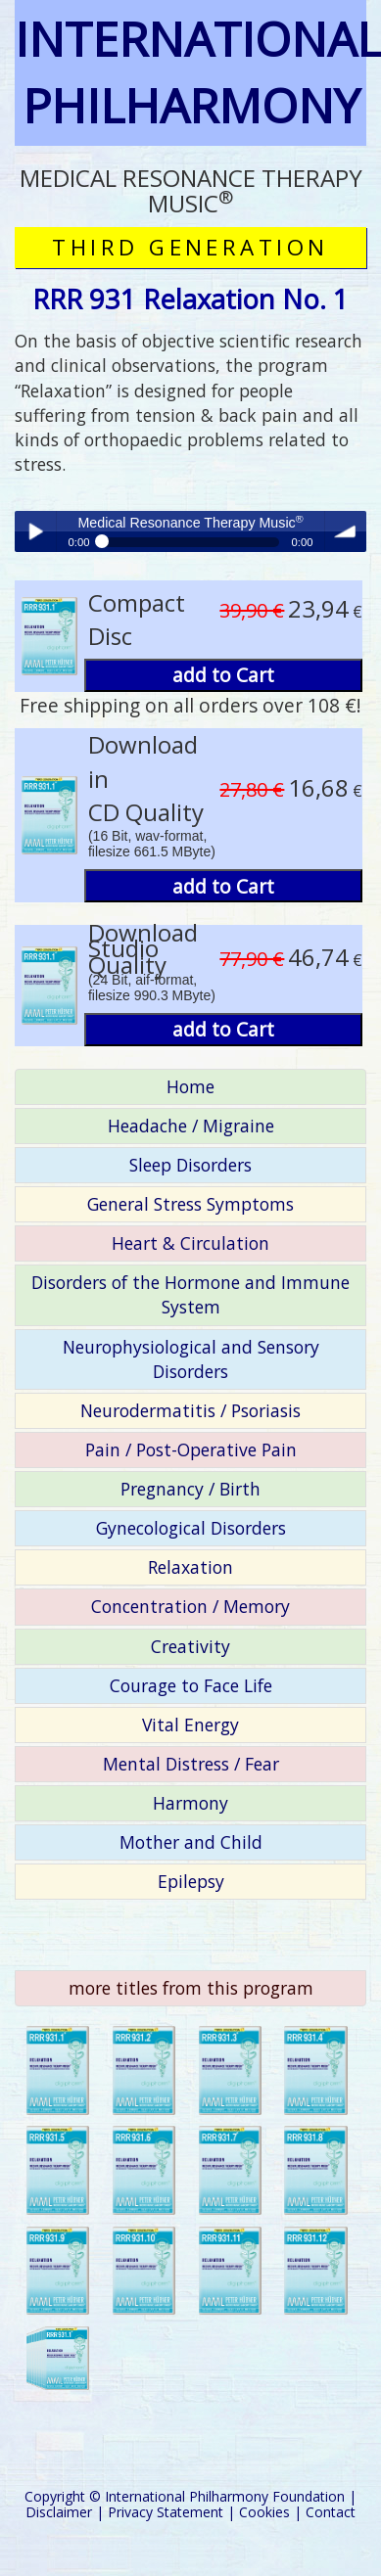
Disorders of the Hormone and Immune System (190, 1294)
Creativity (190, 1646)
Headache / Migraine (191, 1125)
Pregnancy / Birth (190, 1488)
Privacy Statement (165, 2512)
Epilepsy (191, 1881)
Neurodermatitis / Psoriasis (190, 1410)
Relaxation (190, 1567)
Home (190, 1086)
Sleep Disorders (190, 1164)
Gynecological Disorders (191, 1528)
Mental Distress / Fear (191, 1763)
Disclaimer (58, 2512)
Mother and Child (190, 1842)
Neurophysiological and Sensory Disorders (191, 1359)
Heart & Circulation (190, 1243)
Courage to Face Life (191, 1685)
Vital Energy (190, 1724)
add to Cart (223, 675)
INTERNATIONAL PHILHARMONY (190, 72)
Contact (331, 2512)
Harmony (190, 1803)
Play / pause (35, 531)
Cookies (264, 2512)
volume (345, 531)
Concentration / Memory (190, 1606)
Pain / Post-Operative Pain (191, 1449)
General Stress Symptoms (190, 1204)
